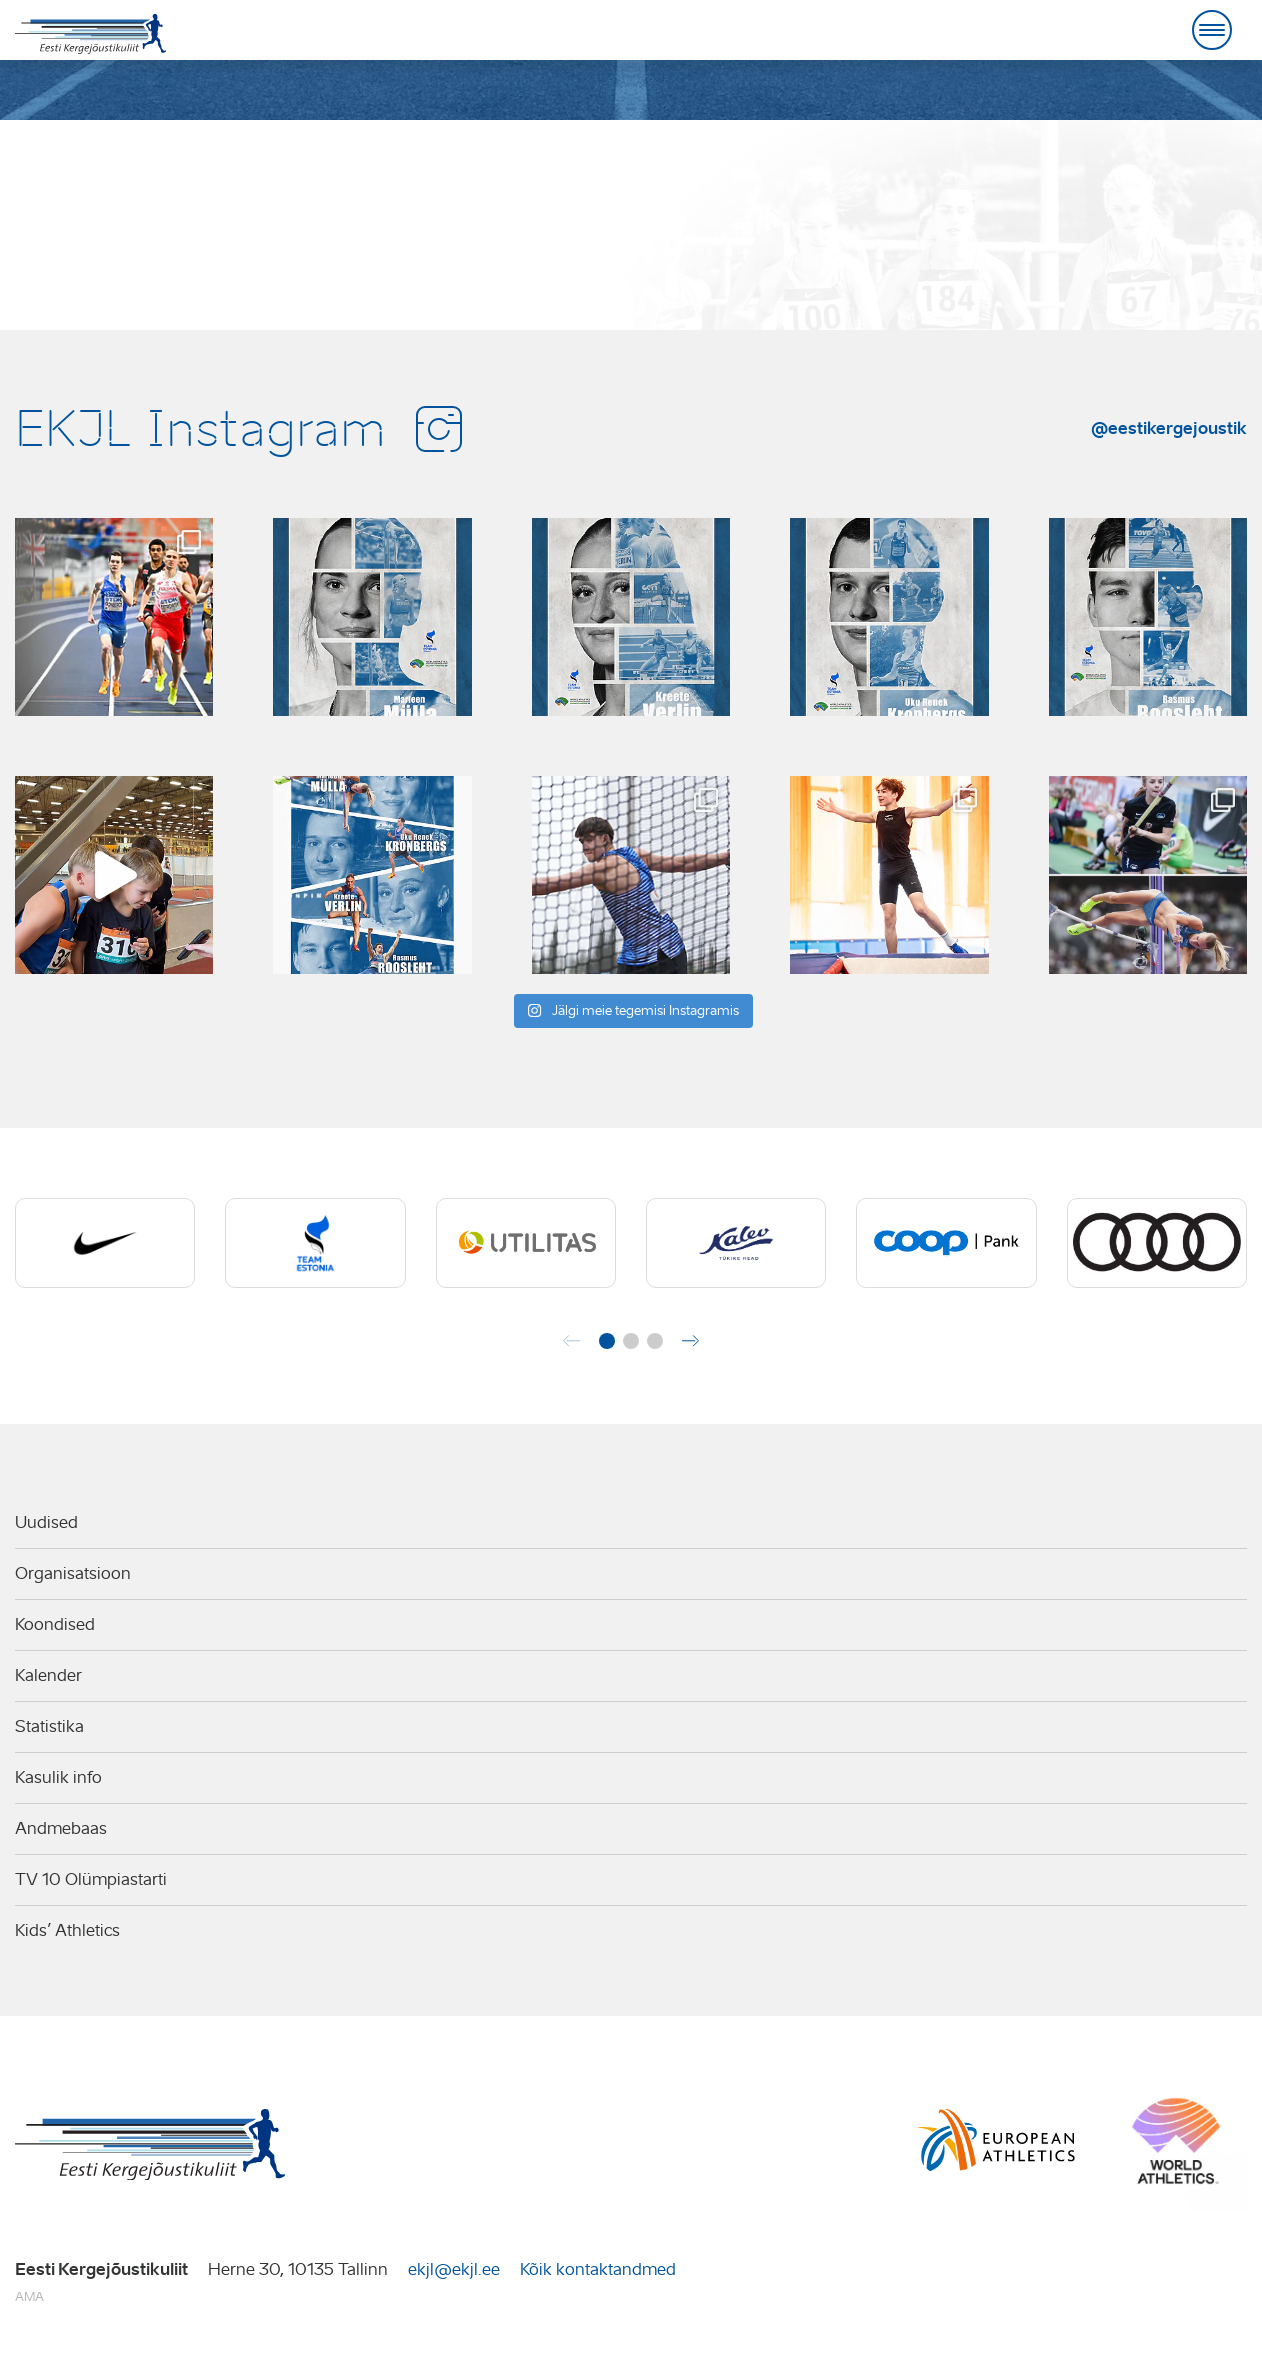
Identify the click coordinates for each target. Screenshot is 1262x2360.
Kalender (48, 1675)
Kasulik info (58, 1777)
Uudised (46, 1522)
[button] (607, 1341)
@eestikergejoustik (1169, 428)
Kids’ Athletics (67, 1930)
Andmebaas (61, 1828)
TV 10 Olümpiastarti (91, 1879)
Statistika (49, 1726)
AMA (29, 2296)
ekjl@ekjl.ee (454, 2269)
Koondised (55, 1624)
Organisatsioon (73, 1573)
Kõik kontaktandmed (598, 2269)
